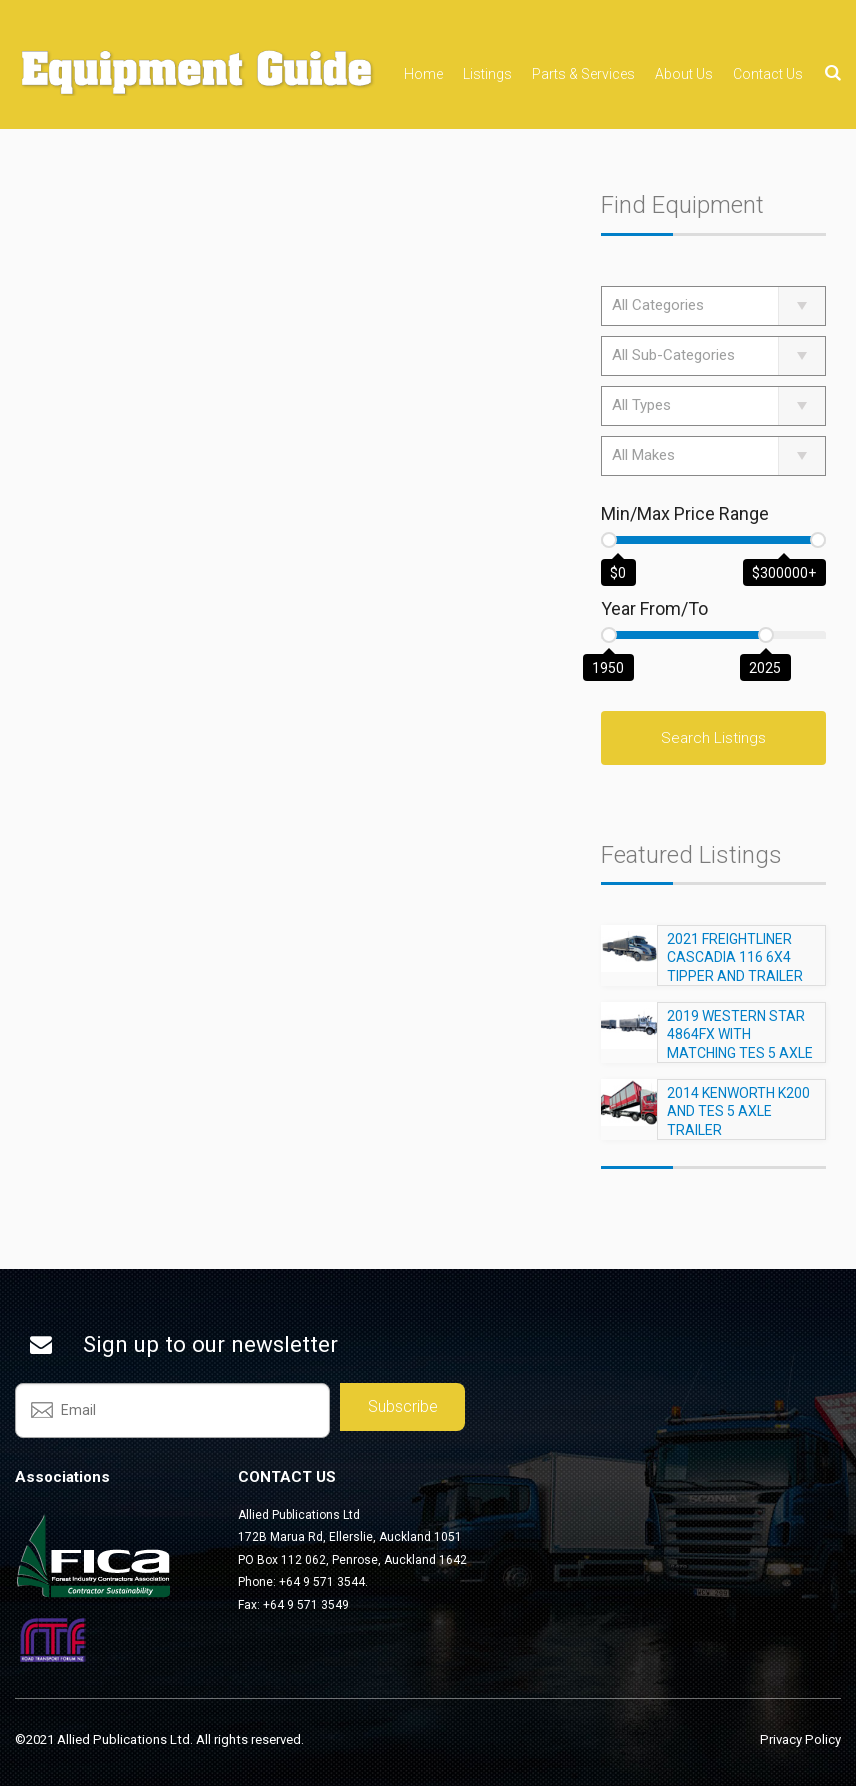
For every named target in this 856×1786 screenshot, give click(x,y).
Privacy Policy (800, 1739)
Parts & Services (583, 74)
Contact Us (768, 74)
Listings (487, 74)
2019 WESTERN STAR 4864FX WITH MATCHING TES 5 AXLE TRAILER (740, 1052)
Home (423, 74)
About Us (684, 74)
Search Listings (713, 738)
